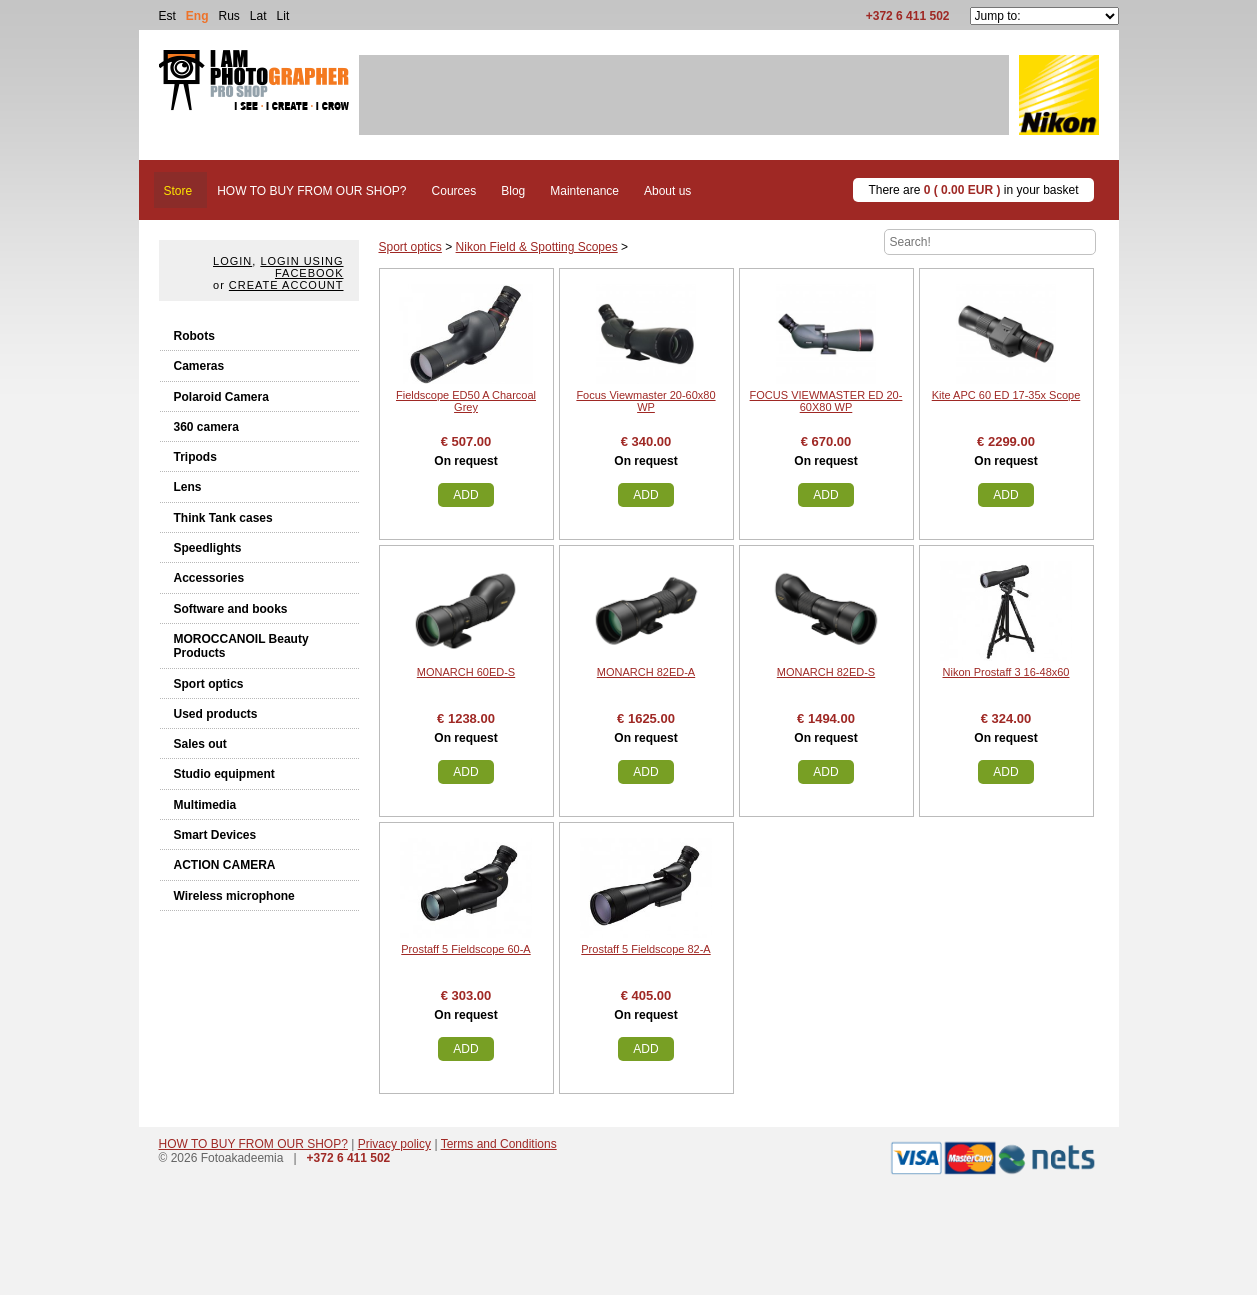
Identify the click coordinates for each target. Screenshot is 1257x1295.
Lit (283, 16)
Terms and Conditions (499, 1144)
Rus (229, 16)
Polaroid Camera (221, 397)
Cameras (199, 366)
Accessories (209, 578)
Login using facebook (301, 267)
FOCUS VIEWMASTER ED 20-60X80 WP (826, 401)
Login (232, 261)
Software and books (231, 609)
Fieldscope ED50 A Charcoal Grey (466, 401)
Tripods (195, 457)
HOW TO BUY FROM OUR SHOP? (253, 1144)
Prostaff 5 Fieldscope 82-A (645, 949)
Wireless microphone (234, 896)
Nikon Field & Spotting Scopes (537, 247)
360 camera (206, 427)
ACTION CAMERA (225, 865)
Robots (194, 336)
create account (286, 285)
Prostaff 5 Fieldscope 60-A (465, 949)
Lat (258, 16)
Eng (197, 16)
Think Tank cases (223, 518)
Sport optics (209, 684)
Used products (216, 714)
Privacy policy (394, 1144)
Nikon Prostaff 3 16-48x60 (1006, 672)
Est (167, 16)
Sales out (200, 744)
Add (465, 495)
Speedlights (208, 548)
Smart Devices (215, 835)
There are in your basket (973, 190)
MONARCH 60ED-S (466, 672)
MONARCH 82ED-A (646, 672)
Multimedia (205, 805)
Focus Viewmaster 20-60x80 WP (645, 401)
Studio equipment (224, 774)
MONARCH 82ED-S (826, 672)
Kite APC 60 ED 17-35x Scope (1006, 395)
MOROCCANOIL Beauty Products (241, 646)
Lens (188, 487)
